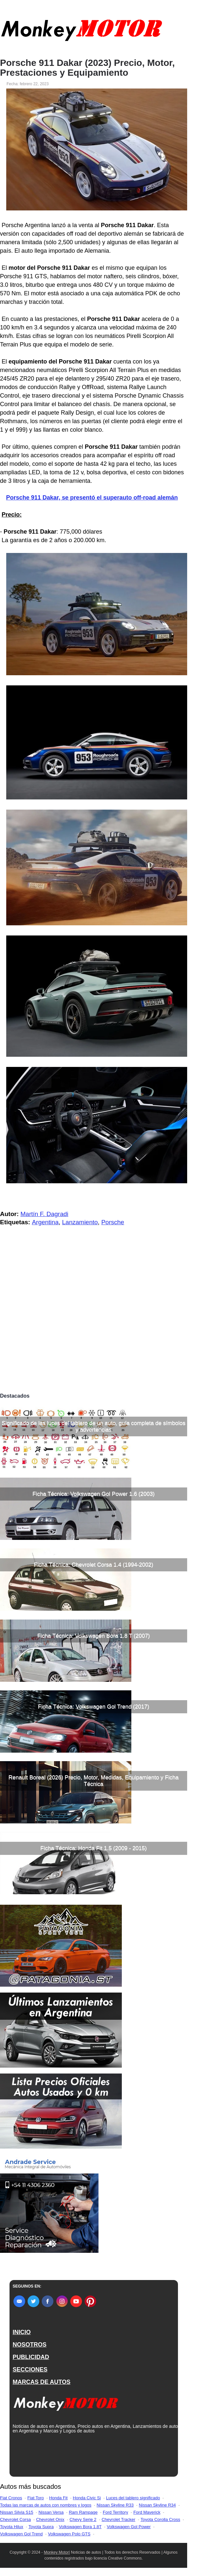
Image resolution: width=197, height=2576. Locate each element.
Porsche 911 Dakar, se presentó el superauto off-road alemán (92, 497)
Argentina (45, 1222)
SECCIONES (30, 2369)
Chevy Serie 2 (83, 2519)
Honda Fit (58, 2497)
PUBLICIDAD (31, 2357)
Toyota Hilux (11, 2526)
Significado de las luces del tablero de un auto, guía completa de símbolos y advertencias (93, 1426)
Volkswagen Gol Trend (21, 2533)
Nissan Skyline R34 (157, 2505)
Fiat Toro (35, 2497)
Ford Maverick (146, 2512)
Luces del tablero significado (133, 2497)
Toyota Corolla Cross (160, 2519)
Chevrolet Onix (50, 2519)
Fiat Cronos (11, 2497)
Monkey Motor (56, 2552)
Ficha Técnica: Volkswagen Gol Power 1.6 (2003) (94, 1494)
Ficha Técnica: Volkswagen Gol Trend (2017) (93, 1706)
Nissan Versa (51, 2512)
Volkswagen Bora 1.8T (80, 2526)
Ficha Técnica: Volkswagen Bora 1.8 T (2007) (93, 1636)
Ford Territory (115, 2512)
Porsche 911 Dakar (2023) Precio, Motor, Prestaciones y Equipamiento (87, 68)
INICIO (22, 2332)
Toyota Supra (41, 2526)
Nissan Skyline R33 (115, 2505)
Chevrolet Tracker (118, 2519)
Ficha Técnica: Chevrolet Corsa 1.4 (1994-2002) (93, 1565)
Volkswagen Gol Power (129, 2526)
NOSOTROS (30, 2344)
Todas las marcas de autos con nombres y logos (45, 2505)
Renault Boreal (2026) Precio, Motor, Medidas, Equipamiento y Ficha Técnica (94, 1780)
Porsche (112, 1222)
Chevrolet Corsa (15, 2519)
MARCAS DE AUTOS (42, 2382)
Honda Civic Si (87, 2497)
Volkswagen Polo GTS (69, 2533)
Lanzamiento (80, 1222)
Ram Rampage (83, 2512)
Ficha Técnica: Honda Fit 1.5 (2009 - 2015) (93, 1848)
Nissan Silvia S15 (16, 2512)
